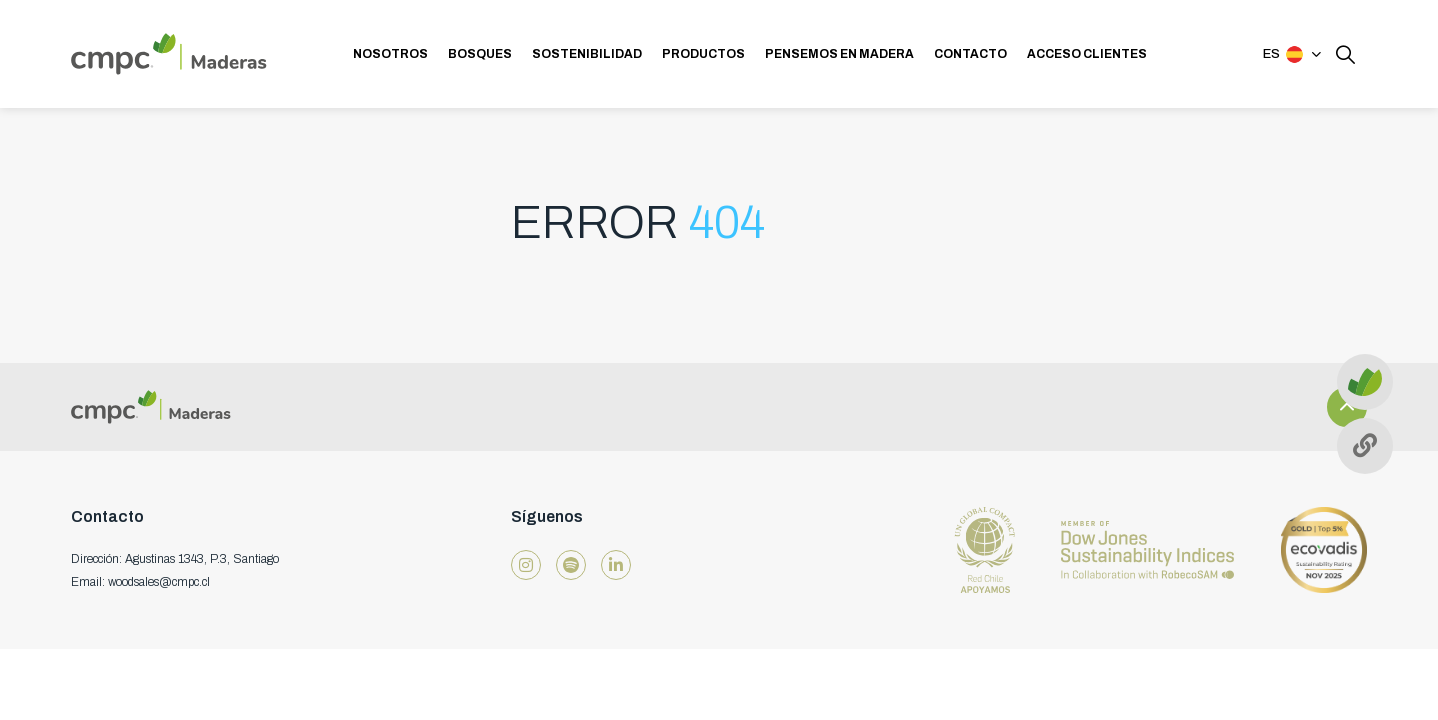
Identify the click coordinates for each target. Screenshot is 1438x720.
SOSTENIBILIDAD (587, 54)
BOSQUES (480, 54)
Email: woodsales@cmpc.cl (140, 582)
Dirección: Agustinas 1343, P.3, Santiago (175, 559)
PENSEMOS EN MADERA (839, 54)
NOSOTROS (390, 54)
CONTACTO (970, 54)
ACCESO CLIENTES (1087, 54)
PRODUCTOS (703, 54)
